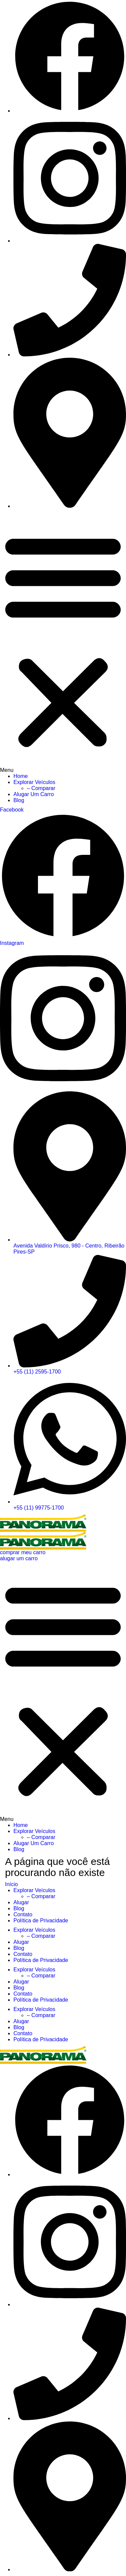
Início (11, 1884)
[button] (63, 643)
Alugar (21, 1902)
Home (20, 776)
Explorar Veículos (34, 782)
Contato (22, 1914)
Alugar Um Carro (33, 794)
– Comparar (41, 788)
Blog (18, 800)
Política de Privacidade (40, 1920)
